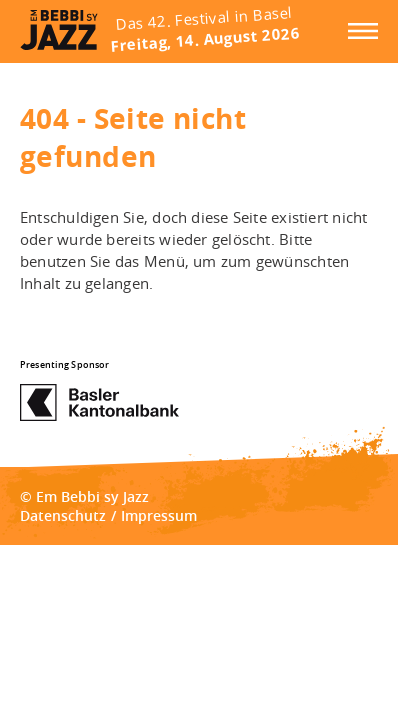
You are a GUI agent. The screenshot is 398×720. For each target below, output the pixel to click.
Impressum (159, 515)
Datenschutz (63, 515)
